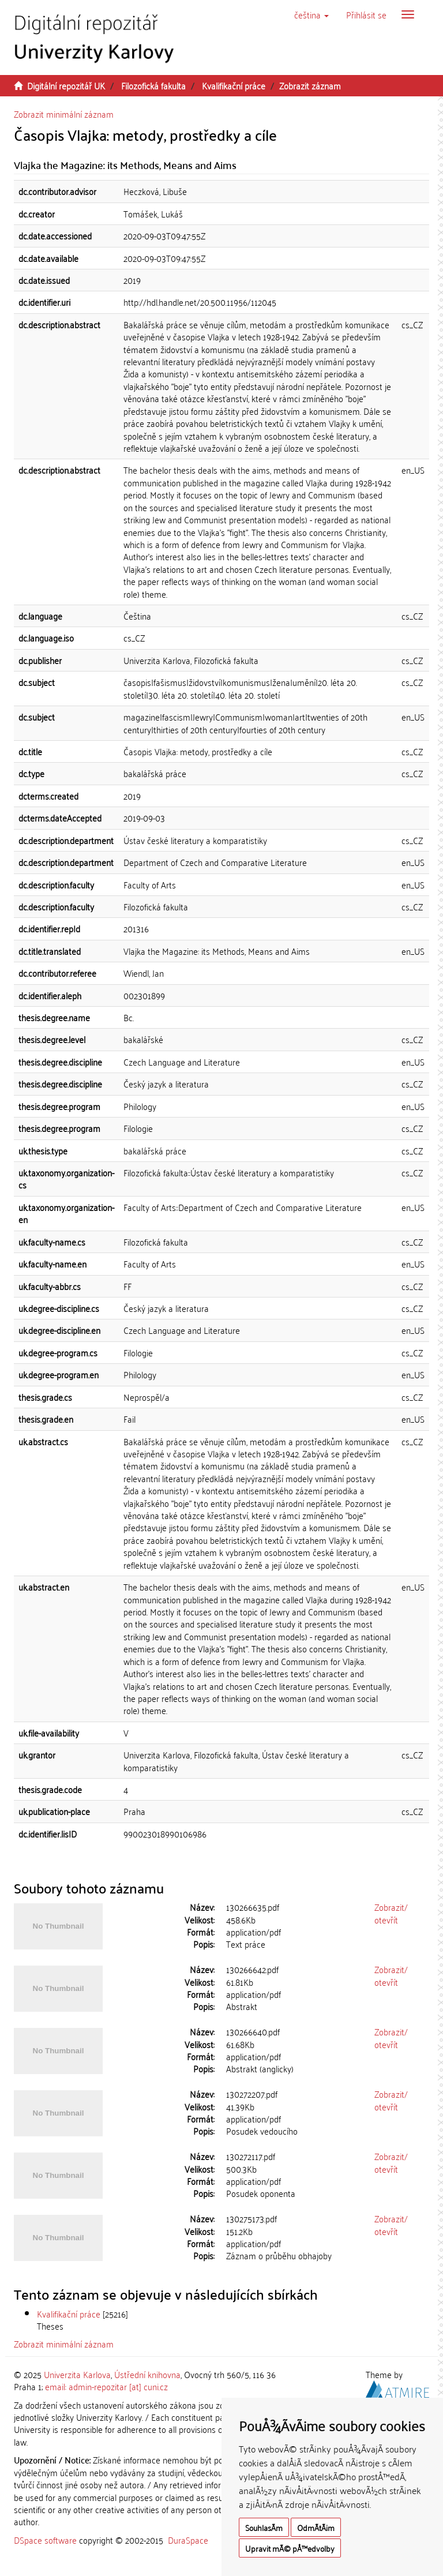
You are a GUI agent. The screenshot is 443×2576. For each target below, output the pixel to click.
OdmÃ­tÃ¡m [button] (316, 2527)
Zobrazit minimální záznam (64, 114)
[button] (311, 14)
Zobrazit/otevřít (391, 1913)
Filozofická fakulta (153, 85)
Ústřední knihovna (147, 2374)
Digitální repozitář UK (66, 85)
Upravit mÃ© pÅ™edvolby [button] (290, 2548)
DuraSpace (188, 2540)
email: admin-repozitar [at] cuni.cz (106, 2386)
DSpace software (45, 2540)
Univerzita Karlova (77, 2374)
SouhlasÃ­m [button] (264, 2527)
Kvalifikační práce (233, 85)
